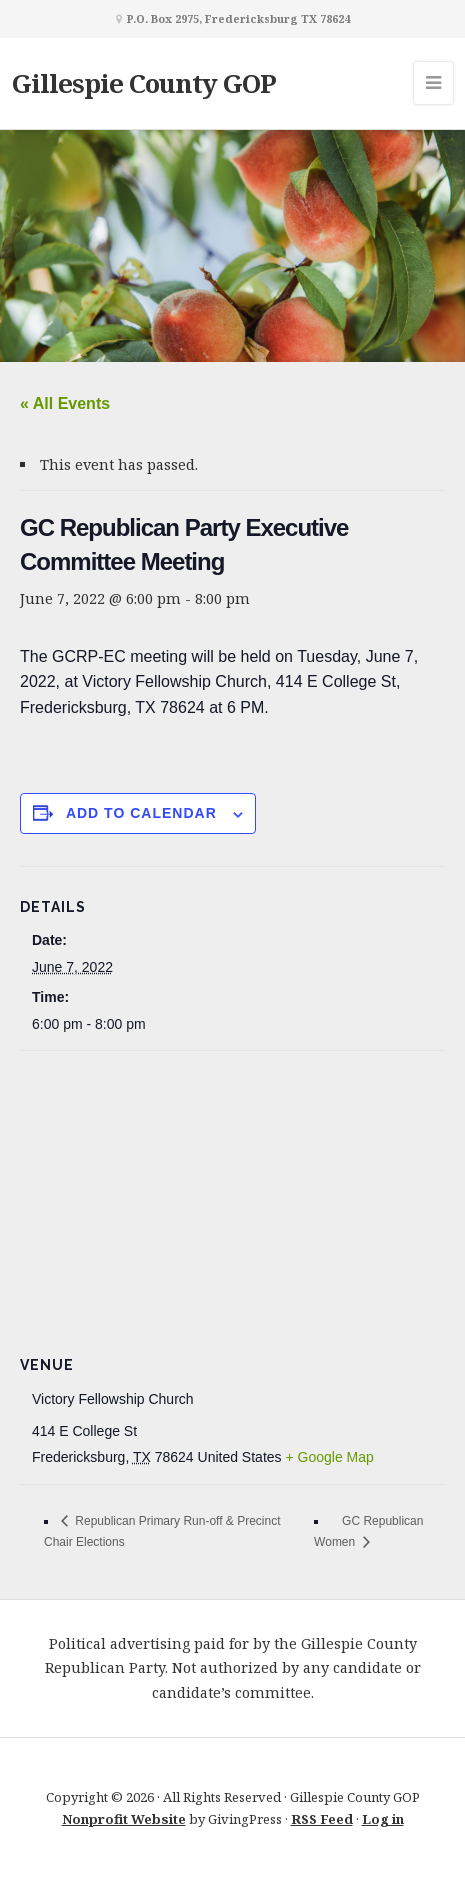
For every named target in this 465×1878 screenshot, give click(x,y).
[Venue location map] (232, 1195)
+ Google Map (329, 1457)
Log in (383, 1819)
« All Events (65, 403)
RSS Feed (322, 1819)
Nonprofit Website (124, 1819)
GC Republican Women (368, 1531)
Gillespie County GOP (144, 83)
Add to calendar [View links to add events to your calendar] (141, 813)
